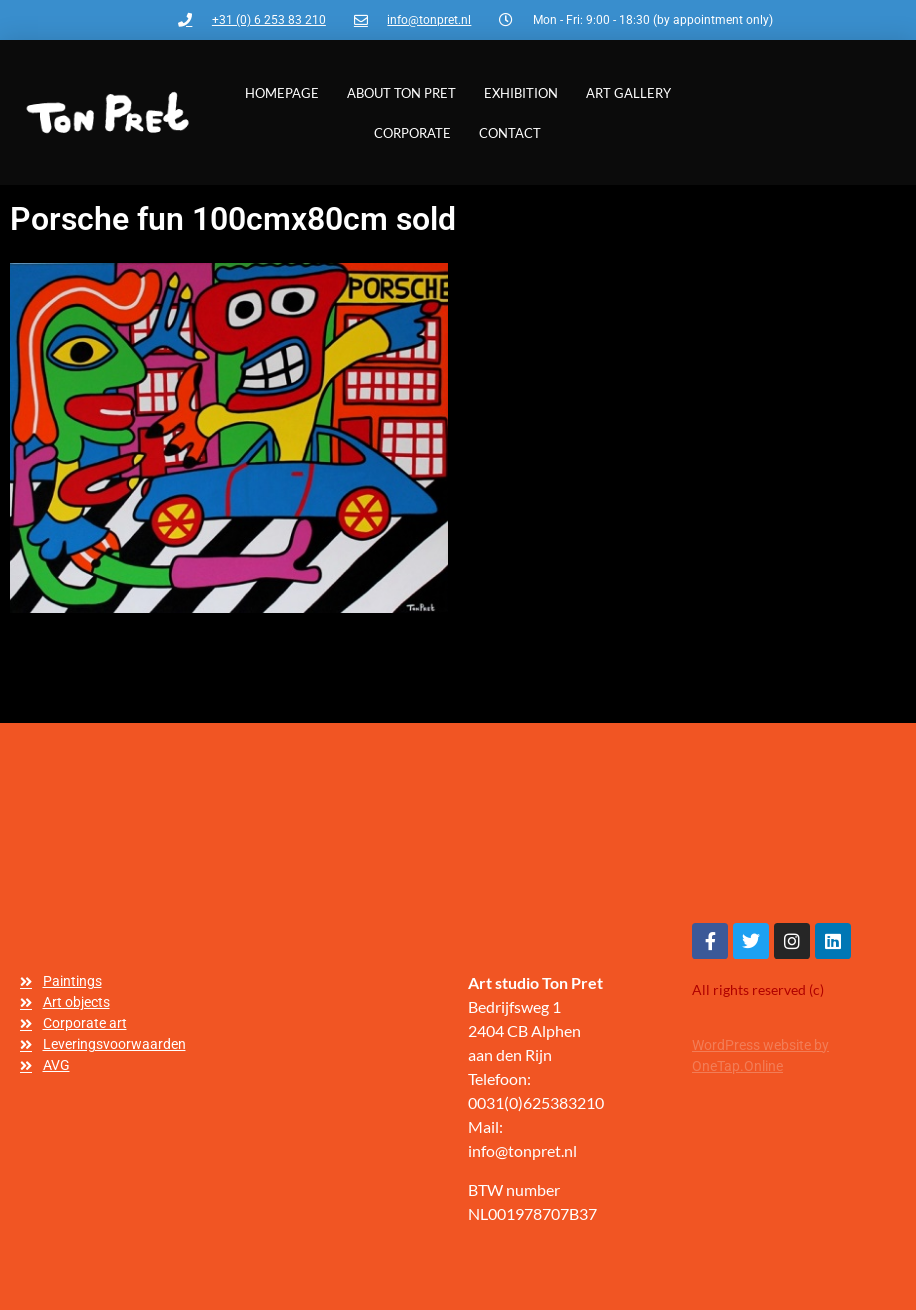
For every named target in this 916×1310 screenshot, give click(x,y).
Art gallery (628, 93)
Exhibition (521, 93)
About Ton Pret (401, 93)
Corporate (412, 133)
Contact (510, 133)
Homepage (282, 93)
